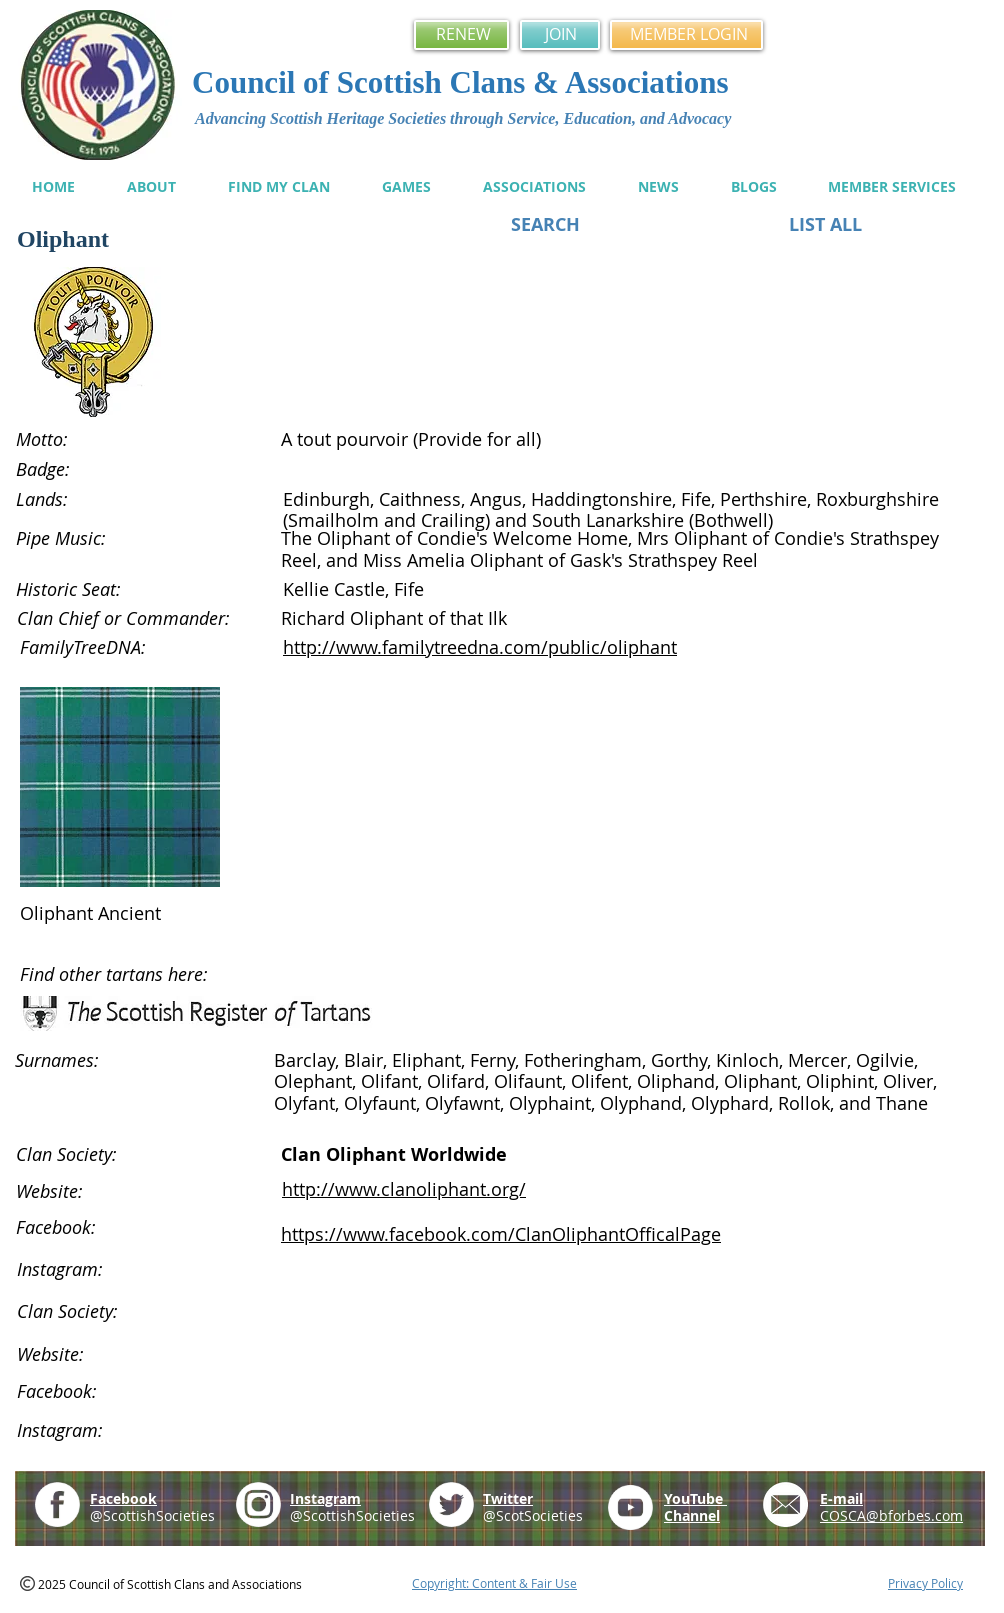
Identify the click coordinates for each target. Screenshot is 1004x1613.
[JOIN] (560, 35)
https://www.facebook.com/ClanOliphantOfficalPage (501, 1234)
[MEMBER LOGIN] (686, 35)
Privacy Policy (925, 1583)
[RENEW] (461, 35)
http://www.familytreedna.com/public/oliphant (480, 647)
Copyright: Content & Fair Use (494, 1583)
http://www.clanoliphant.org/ (404, 1189)
